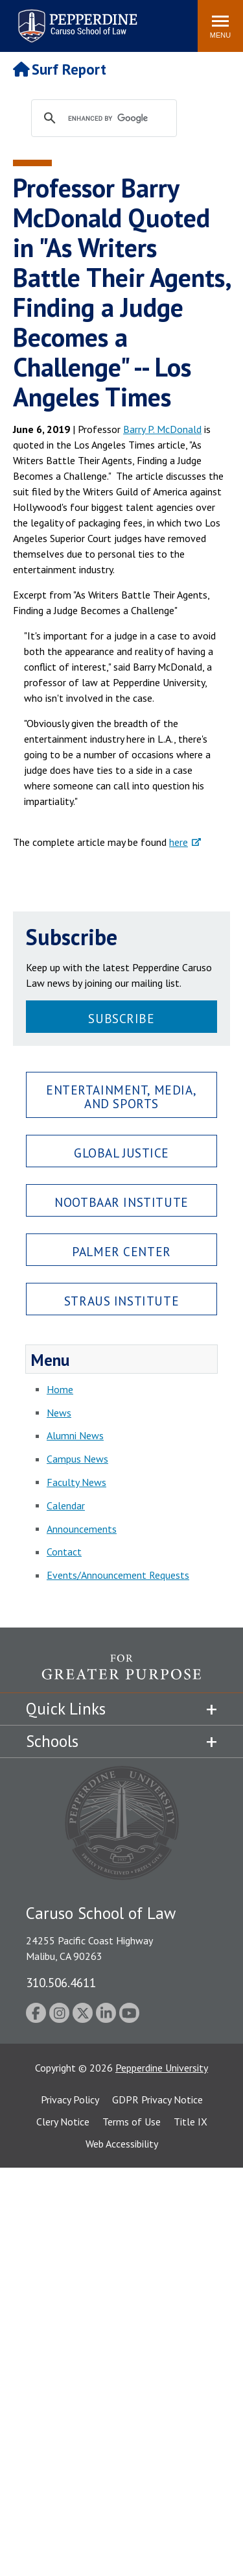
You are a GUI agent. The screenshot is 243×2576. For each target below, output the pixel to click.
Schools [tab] (52, 1741)
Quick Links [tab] (66, 1708)
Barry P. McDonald (162, 429)
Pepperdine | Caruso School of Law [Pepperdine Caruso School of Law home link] (75, 18)
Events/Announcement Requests (118, 1574)
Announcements (82, 1528)
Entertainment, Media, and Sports (121, 1096)
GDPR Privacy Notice (157, 2099)
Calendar (66, 1505)
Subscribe (121, 1018)
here (178, 842)
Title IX (190, 2121)
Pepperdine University (161, 2067)
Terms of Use (131, 2121)
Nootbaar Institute (121, 1202)
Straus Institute (121, 1301)
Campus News (77, 1458)
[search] (116, 119)
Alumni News (75, 1435)
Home (60, 1389)
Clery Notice (62, 2121)
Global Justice (121, 1153)
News (59, 1412)
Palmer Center (121, 1251)
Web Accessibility (122, 2143)
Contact (64, 1551)
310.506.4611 (61, 1982)
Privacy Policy (70, 2099)
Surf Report (59, 69)
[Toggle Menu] (220, 26)
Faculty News (76, 1482)
